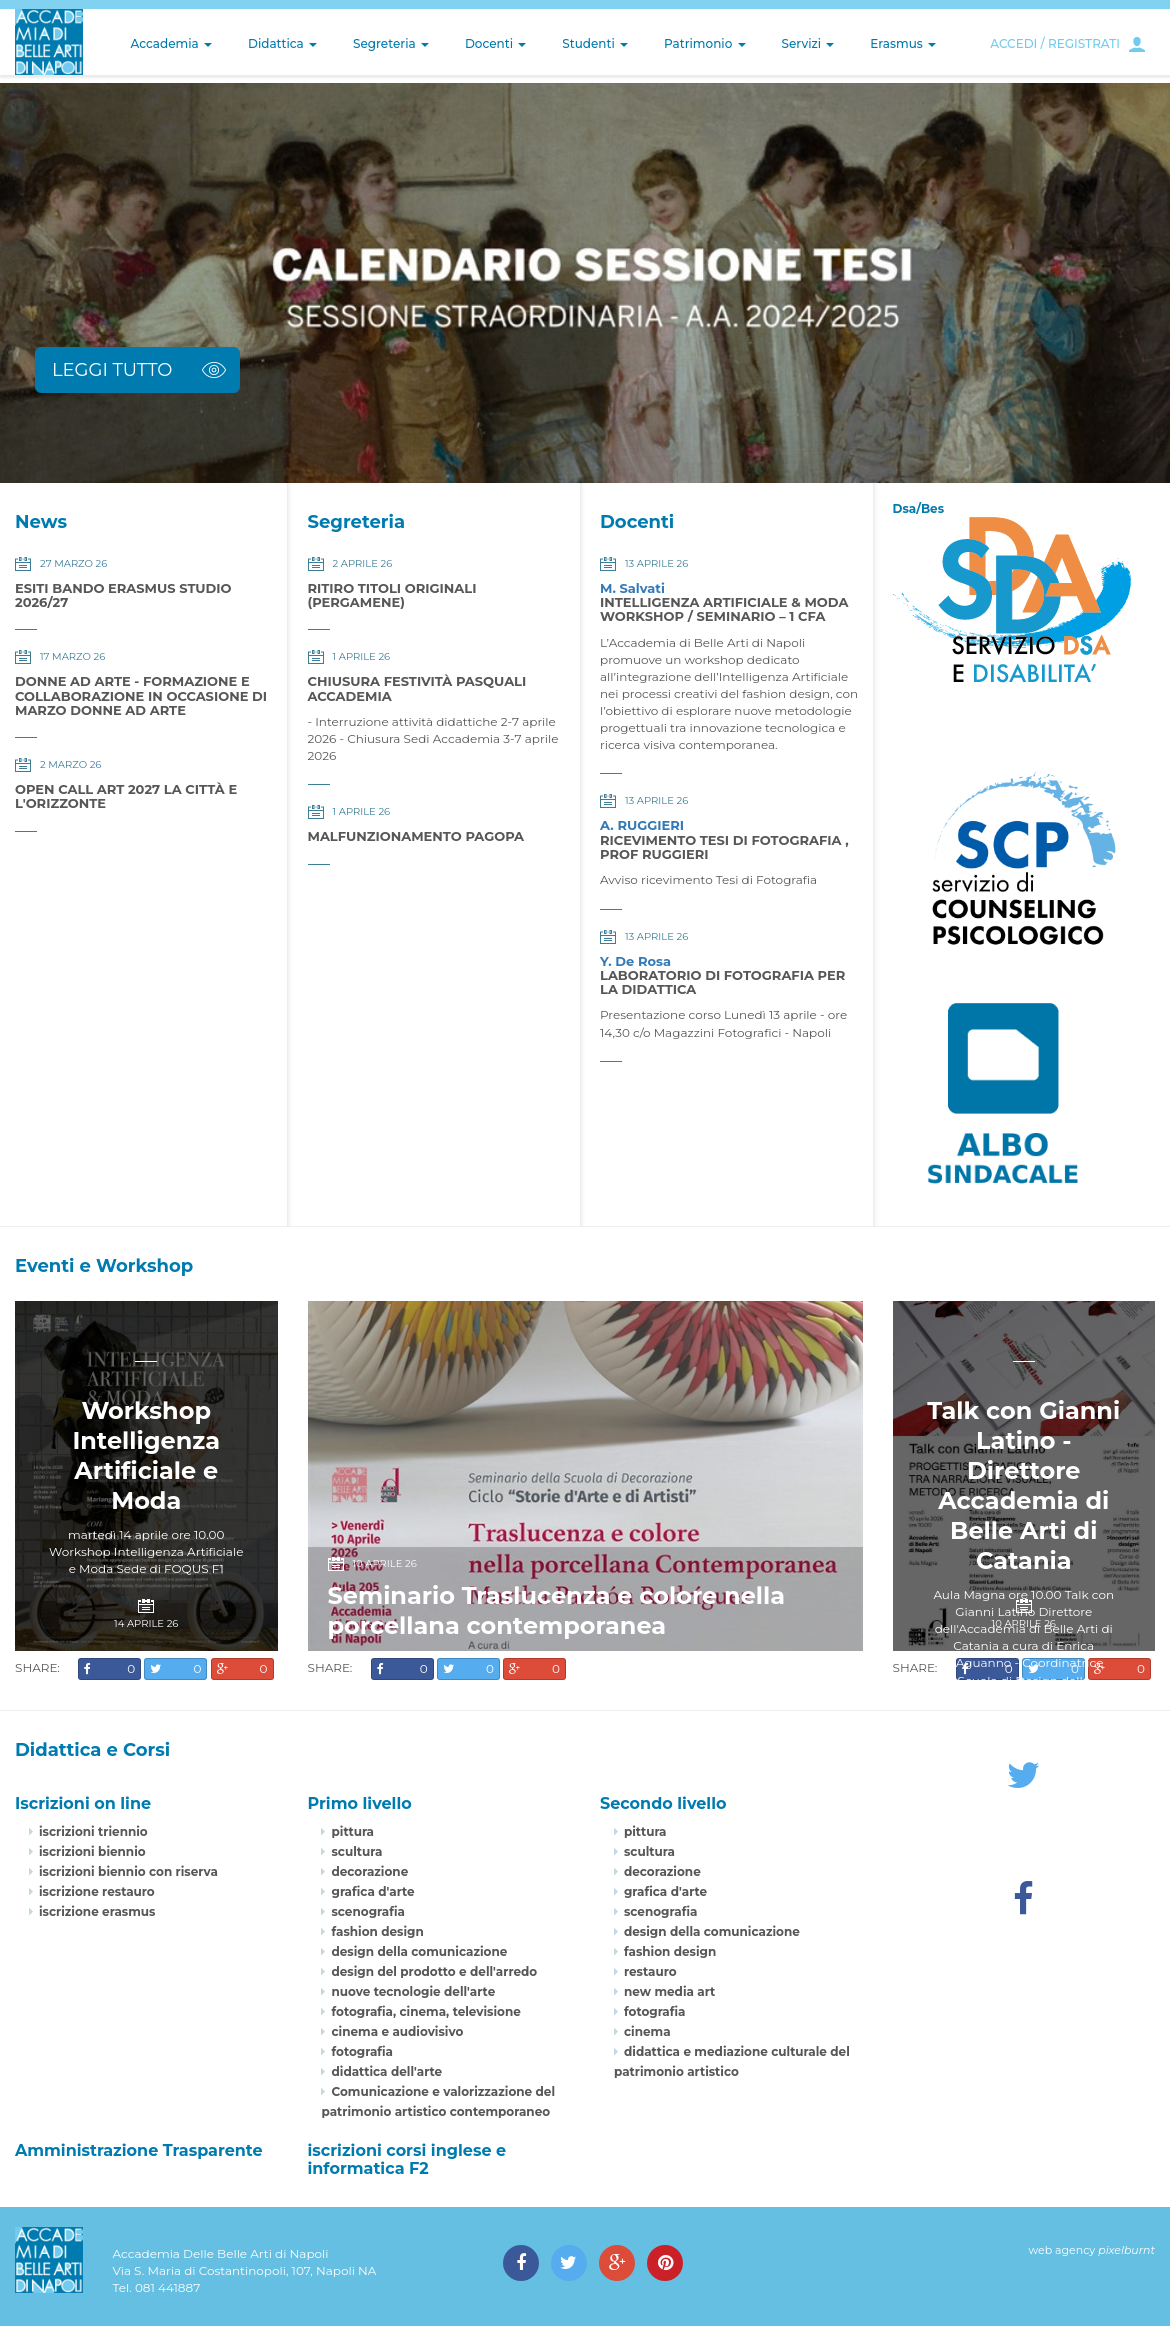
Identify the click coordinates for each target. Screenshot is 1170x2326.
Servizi (808, 43)
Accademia (171, 43)
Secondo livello (663, 1803)
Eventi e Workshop (104, 1266)
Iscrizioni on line (83, 1803)
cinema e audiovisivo (397, 2031)
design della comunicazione (419, 1951)
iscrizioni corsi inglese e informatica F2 (406, 2159)
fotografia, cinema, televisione (425, 2011)
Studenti (595, 43)
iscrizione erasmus (97, 1911)
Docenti (495, 43)
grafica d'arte (372, 1891)
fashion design (377, 1931)
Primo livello (359, 1803)
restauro (650, 1971)
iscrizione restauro (97, 1891)
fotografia (362, 2051)
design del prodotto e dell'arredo (434, 1971)
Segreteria (391, 43)
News (41, 522)
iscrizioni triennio (93, 1831)
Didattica (282, 43)
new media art (669, 1991)
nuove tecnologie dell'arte (413, 1991)
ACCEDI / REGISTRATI (1055, 43)
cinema (647, 2031)
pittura (352, 1831)
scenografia (367, 1911)
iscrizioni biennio (92, 1851)
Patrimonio (705, 43)
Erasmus (903, 43)
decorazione (369, 1871)
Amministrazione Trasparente (139, 2150)
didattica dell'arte (386, 2071)
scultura (356, 1851)
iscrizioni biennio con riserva (128, 1871)
